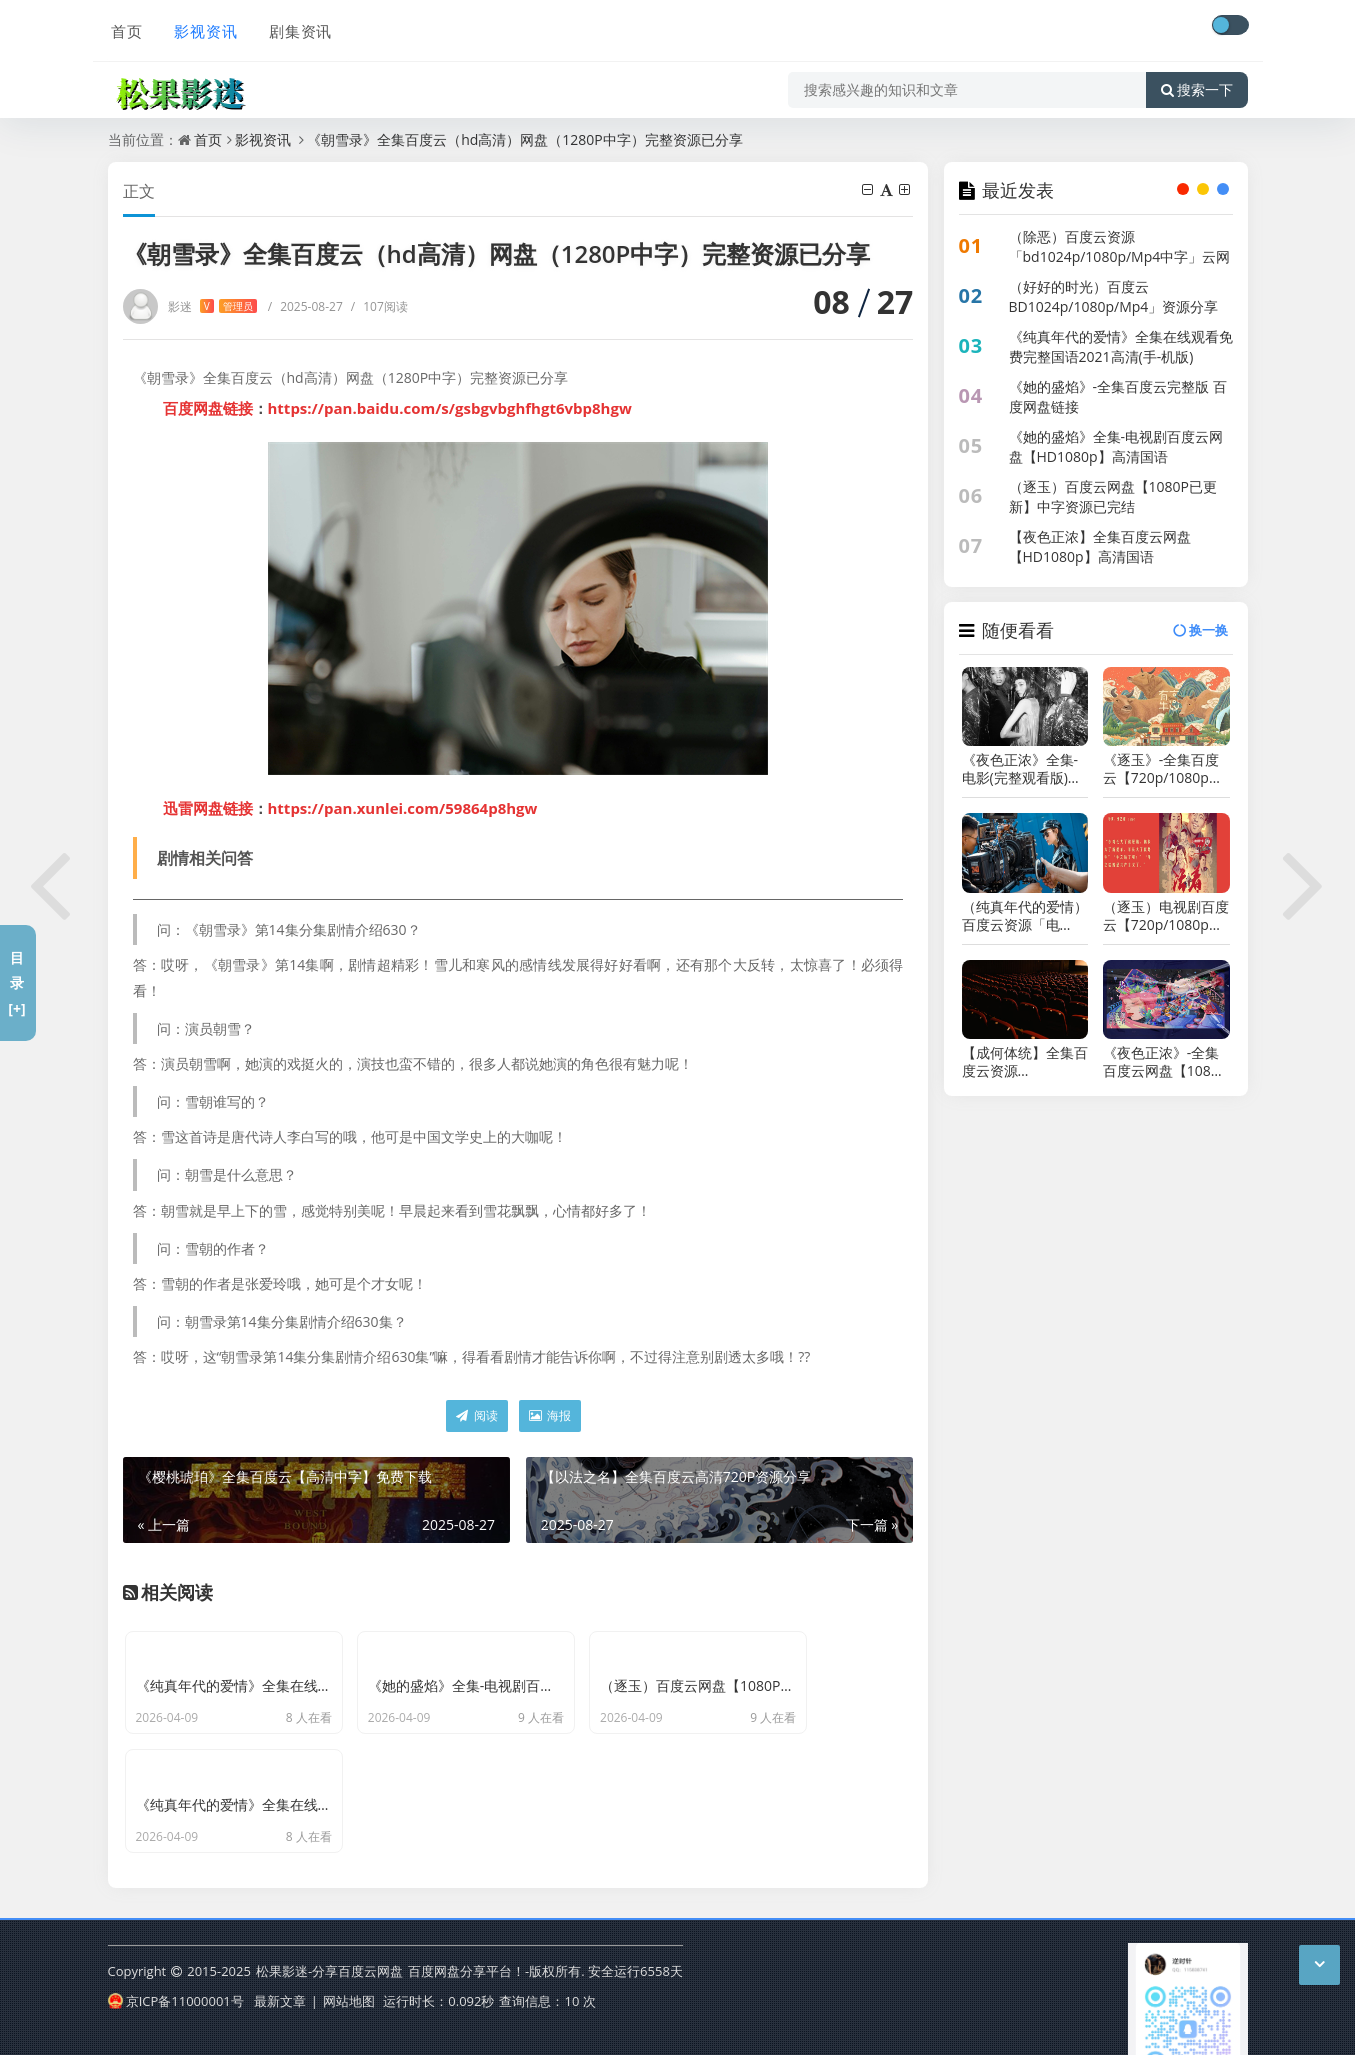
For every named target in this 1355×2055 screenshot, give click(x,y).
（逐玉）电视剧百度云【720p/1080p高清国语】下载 (1166, 916)
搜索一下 (1197, 84)
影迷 (212, 306)
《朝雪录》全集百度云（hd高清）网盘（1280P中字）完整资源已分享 (525, 139)
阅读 (476, 1415)
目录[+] (16, 982)
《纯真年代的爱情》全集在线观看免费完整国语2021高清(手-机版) (1121, 346)
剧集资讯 (296, 27)
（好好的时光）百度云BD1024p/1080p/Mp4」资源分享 (1114, 296)
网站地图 (349, 1969)
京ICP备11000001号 (176, 1969)
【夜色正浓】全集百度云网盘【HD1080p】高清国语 (1100, 546)
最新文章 (280, 1969)
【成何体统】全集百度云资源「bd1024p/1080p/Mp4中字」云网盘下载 (1025, 1062)
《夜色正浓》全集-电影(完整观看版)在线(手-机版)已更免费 (1024, 769)
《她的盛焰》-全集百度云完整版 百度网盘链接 (1118, 396)
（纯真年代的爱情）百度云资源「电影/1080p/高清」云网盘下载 (1025, 916)
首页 (124, 27)
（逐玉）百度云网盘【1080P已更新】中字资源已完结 (1113, 496)
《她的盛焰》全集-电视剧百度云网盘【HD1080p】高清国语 (1116, 446)
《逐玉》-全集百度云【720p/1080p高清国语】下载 (1163, 769)
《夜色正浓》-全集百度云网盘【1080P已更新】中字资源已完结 (1166, 1062)
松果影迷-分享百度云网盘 (329, 1939)
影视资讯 (202, 27)
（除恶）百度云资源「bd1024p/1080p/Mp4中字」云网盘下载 (1120, 256)
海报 (550, 1415)
